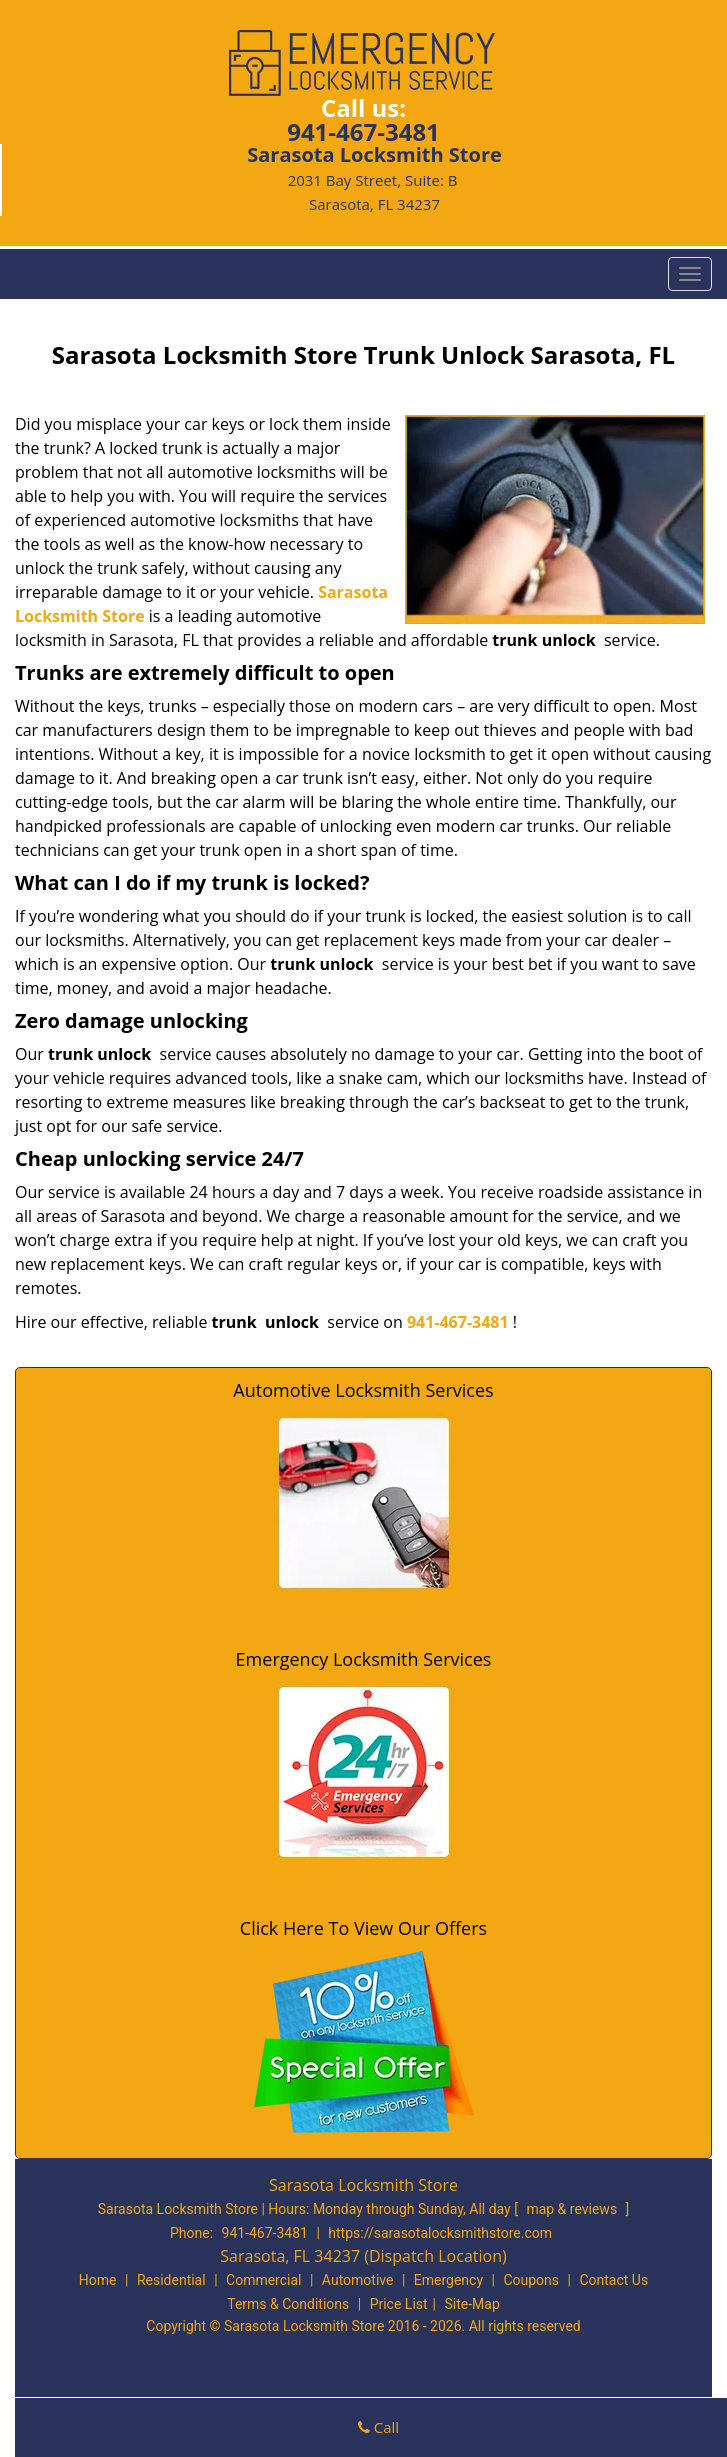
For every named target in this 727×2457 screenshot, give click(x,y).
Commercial (263, 2280)
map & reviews (573, 2209)
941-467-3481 (363, 131)
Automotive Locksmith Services (363, 1390)
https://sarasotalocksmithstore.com (440, 2233)
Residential (171, 2280)
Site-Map (472, 2304)
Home (98, 2280)
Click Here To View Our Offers (363, 1928)
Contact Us (613, 2280)
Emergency (448, 2280)
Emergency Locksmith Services (364, 1659)
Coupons (531, 2280)
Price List (399, 2304)
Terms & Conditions (288, 2304)
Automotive (358, 2280)
